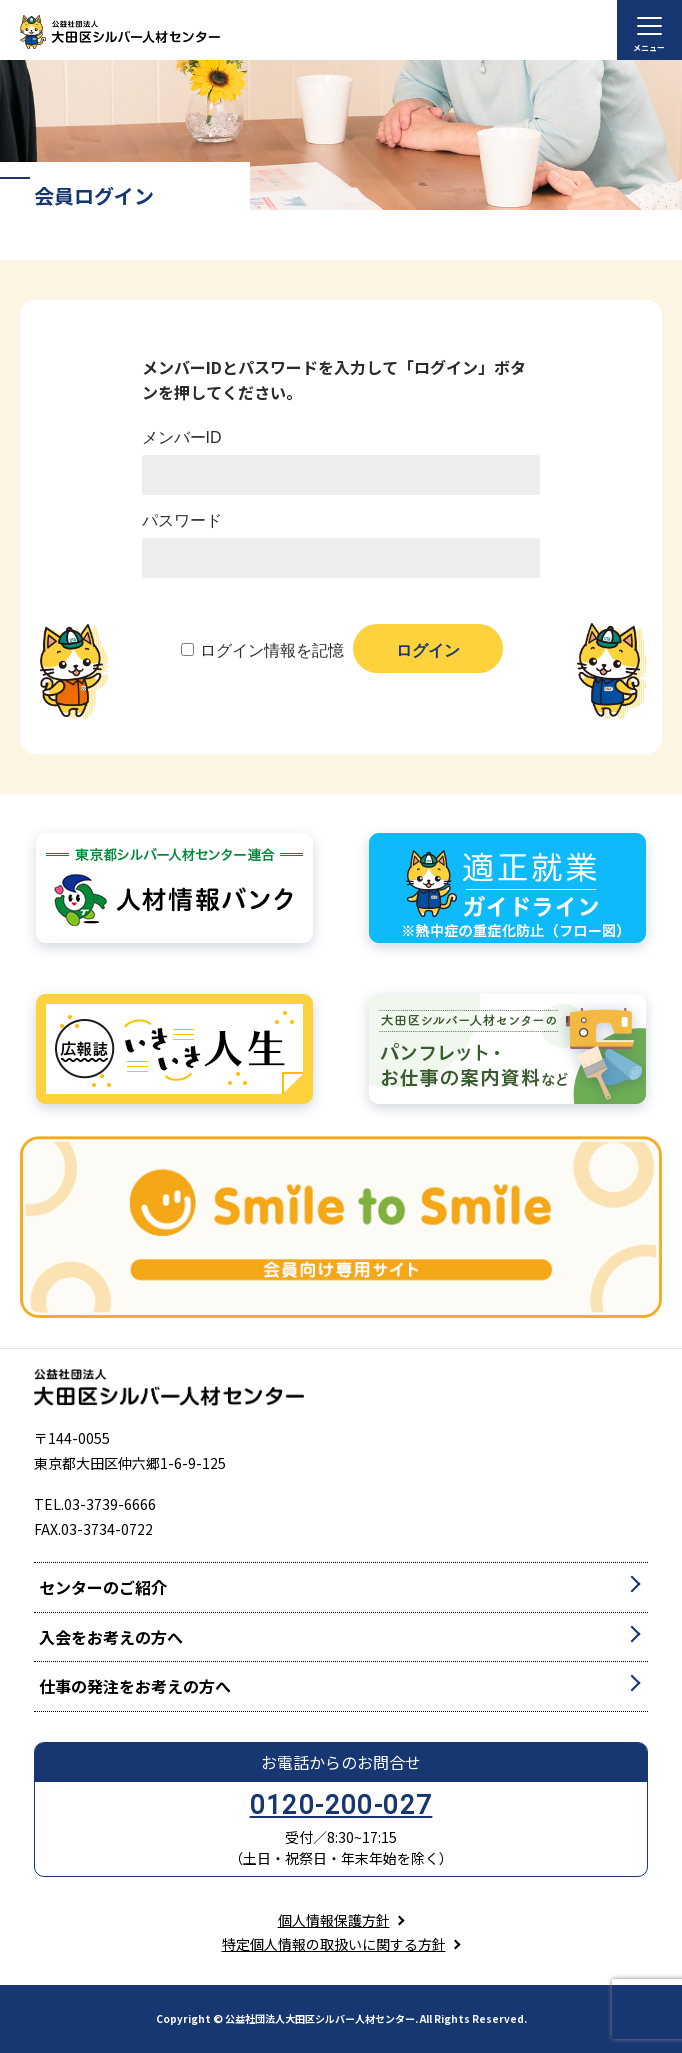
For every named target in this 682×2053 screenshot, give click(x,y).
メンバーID (182, 437)
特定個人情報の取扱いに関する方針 (334, 1944)
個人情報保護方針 (334, 1920)
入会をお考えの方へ (111, 1637)
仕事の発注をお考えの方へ (135, 1686)
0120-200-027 (341, 1805)
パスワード (182, 520)
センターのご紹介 (103, 1587)
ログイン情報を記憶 (272, 650)
